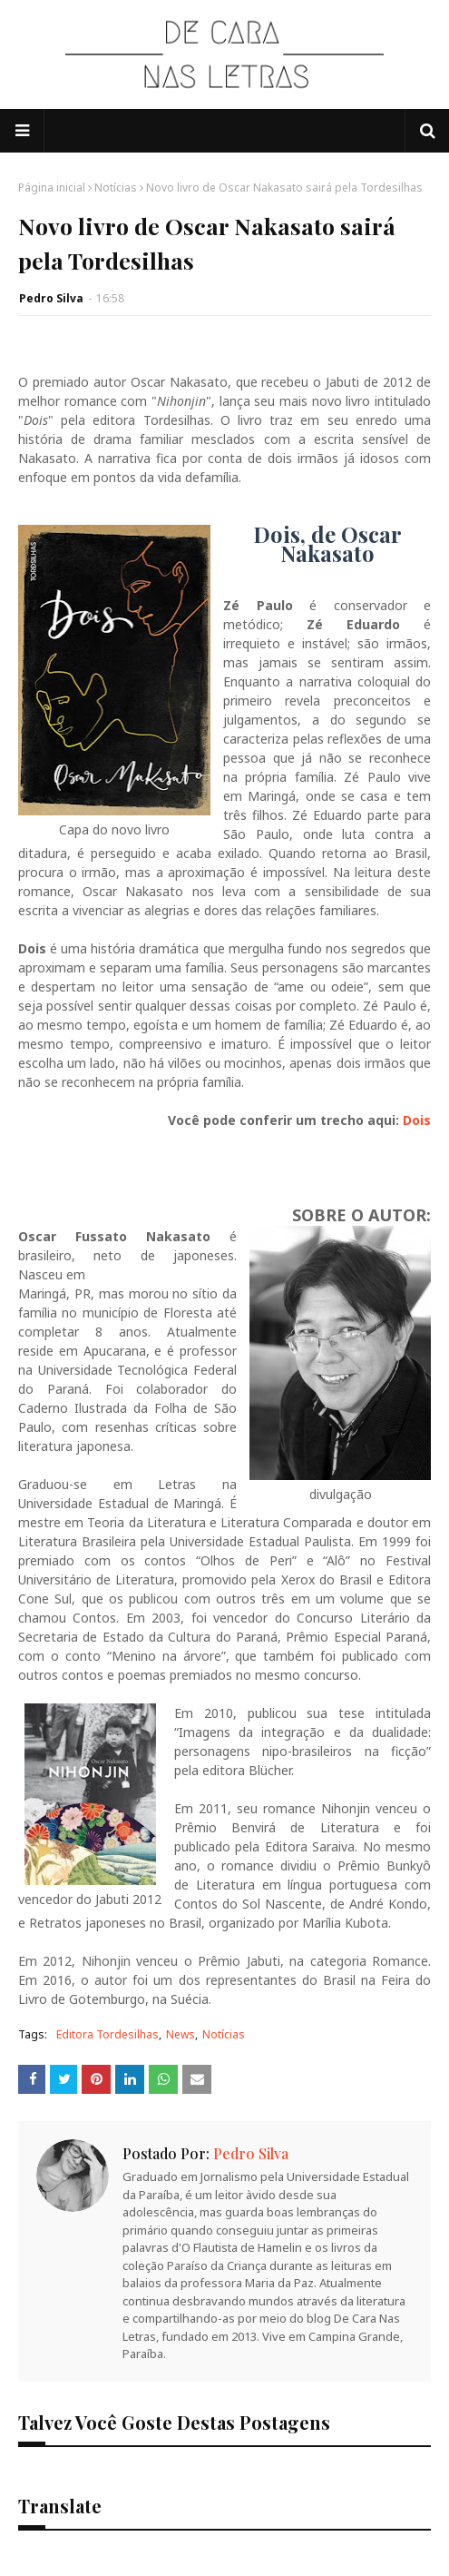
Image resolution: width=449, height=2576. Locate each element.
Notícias (115, 187)
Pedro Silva (51, 298)
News (180, 2034)
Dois (417, 1120)
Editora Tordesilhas (107, 2034)
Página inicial (51, 187)
